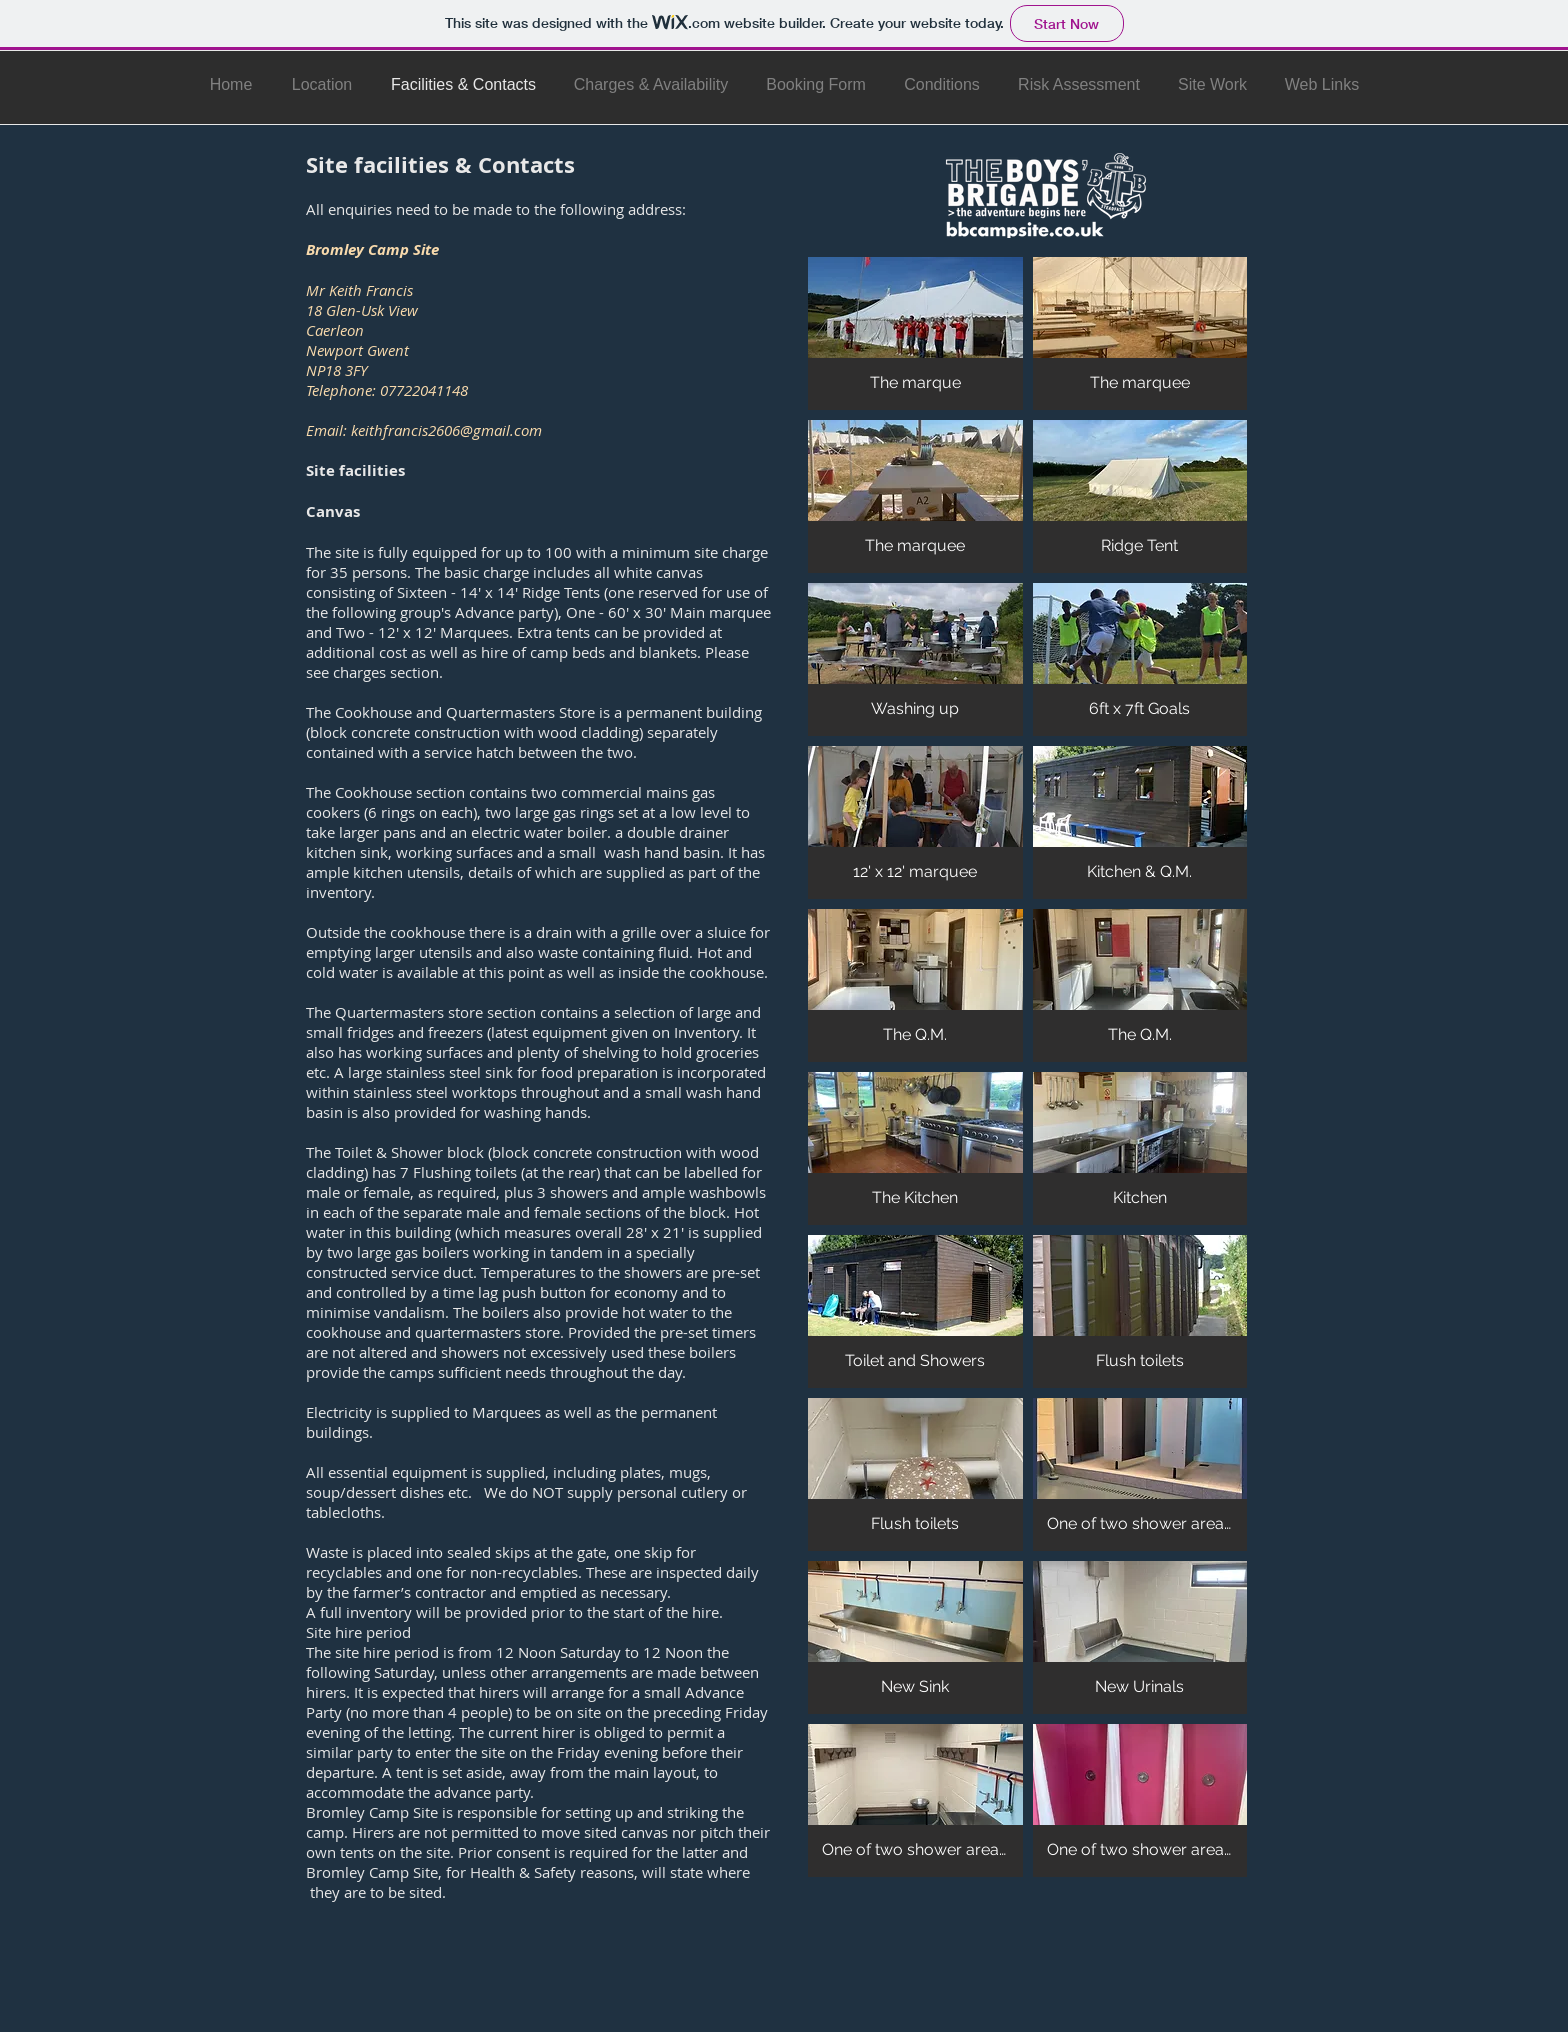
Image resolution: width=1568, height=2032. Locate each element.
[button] (915, 333)
